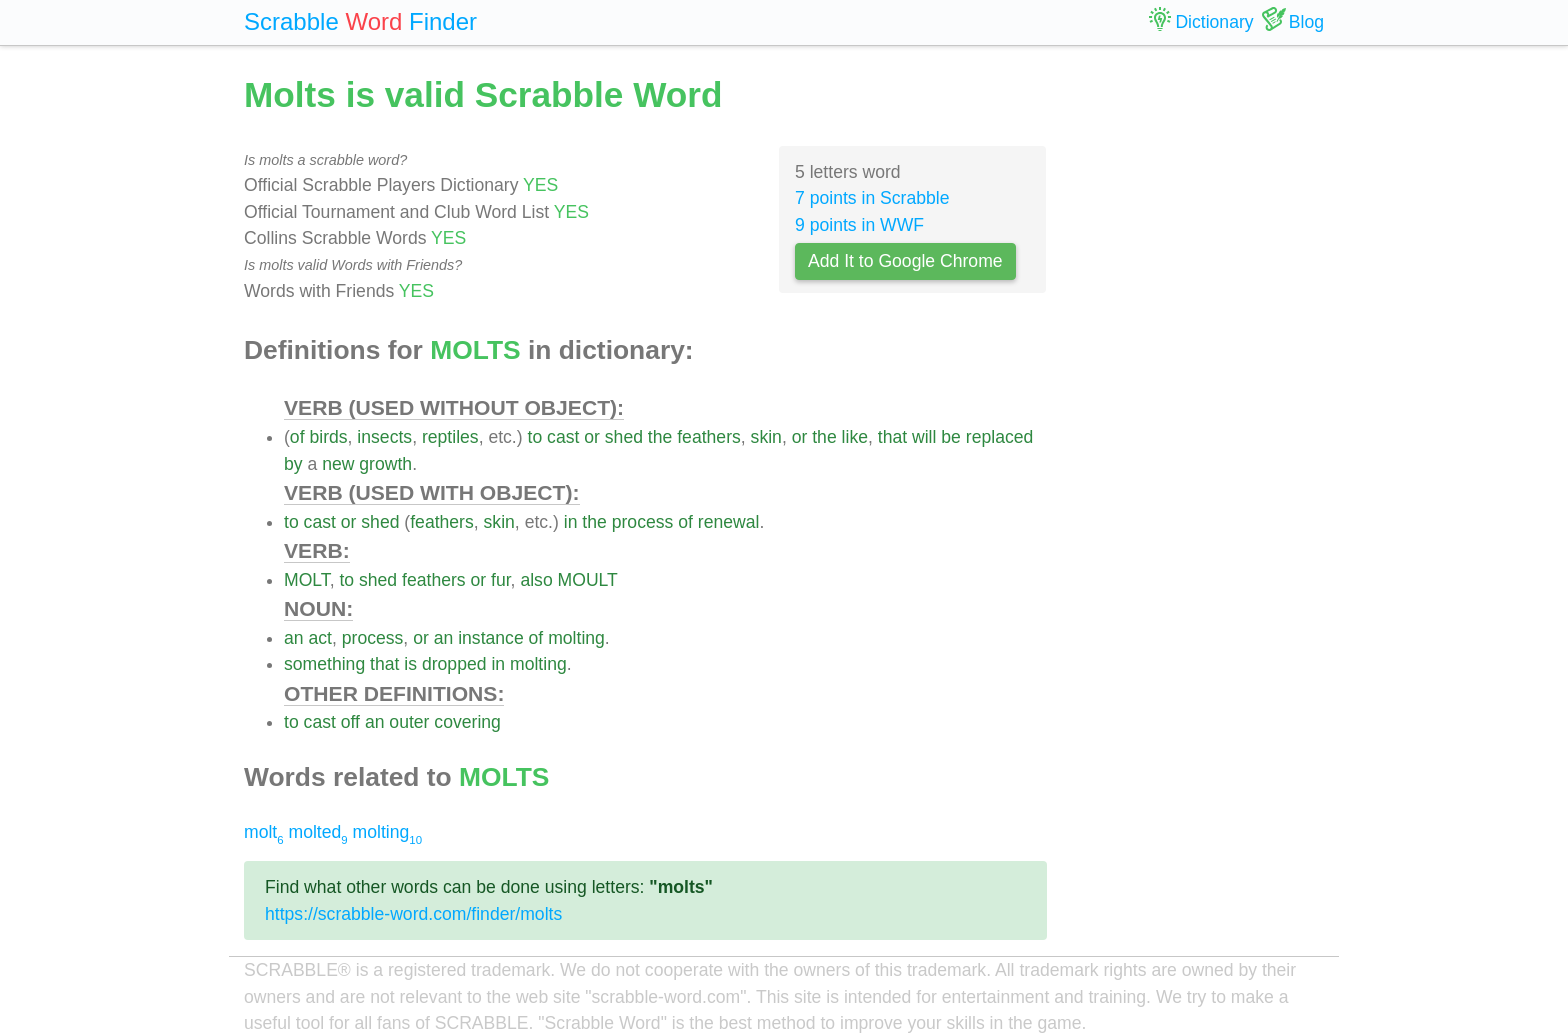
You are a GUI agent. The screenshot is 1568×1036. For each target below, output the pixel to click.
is (410, 664)
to (535, 437)
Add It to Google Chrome (905, 261)
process (643, 522)
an (294, 638)
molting (576, 638)
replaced (1000, 437)
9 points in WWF (859, 225)
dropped (454, 664)
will (924, 437)
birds (328, 437)
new (338, 464)
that (892, 437)
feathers (709, 437)
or (592, 437)
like (855, 437)
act (319, 638)
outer (409, 722)
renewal (729, 522)
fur (501, 580)
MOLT (307, 580)
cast (563, 437)
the (660, 437)
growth (385, 464)
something (324, 664)
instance (491, 638)
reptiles (450, 437)
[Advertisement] (1201, 370)
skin (766, 437)
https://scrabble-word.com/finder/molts (413, 914)
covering (467, 722)
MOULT (588, 580)
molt (264, 832)
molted (318, 832)
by (293, 464)
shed (624, 437)
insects (384, 437)
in (571, 522)
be (951, 437)
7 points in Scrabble (872, 198)
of (297, 437)
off (350, 722)
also (536, 580)
